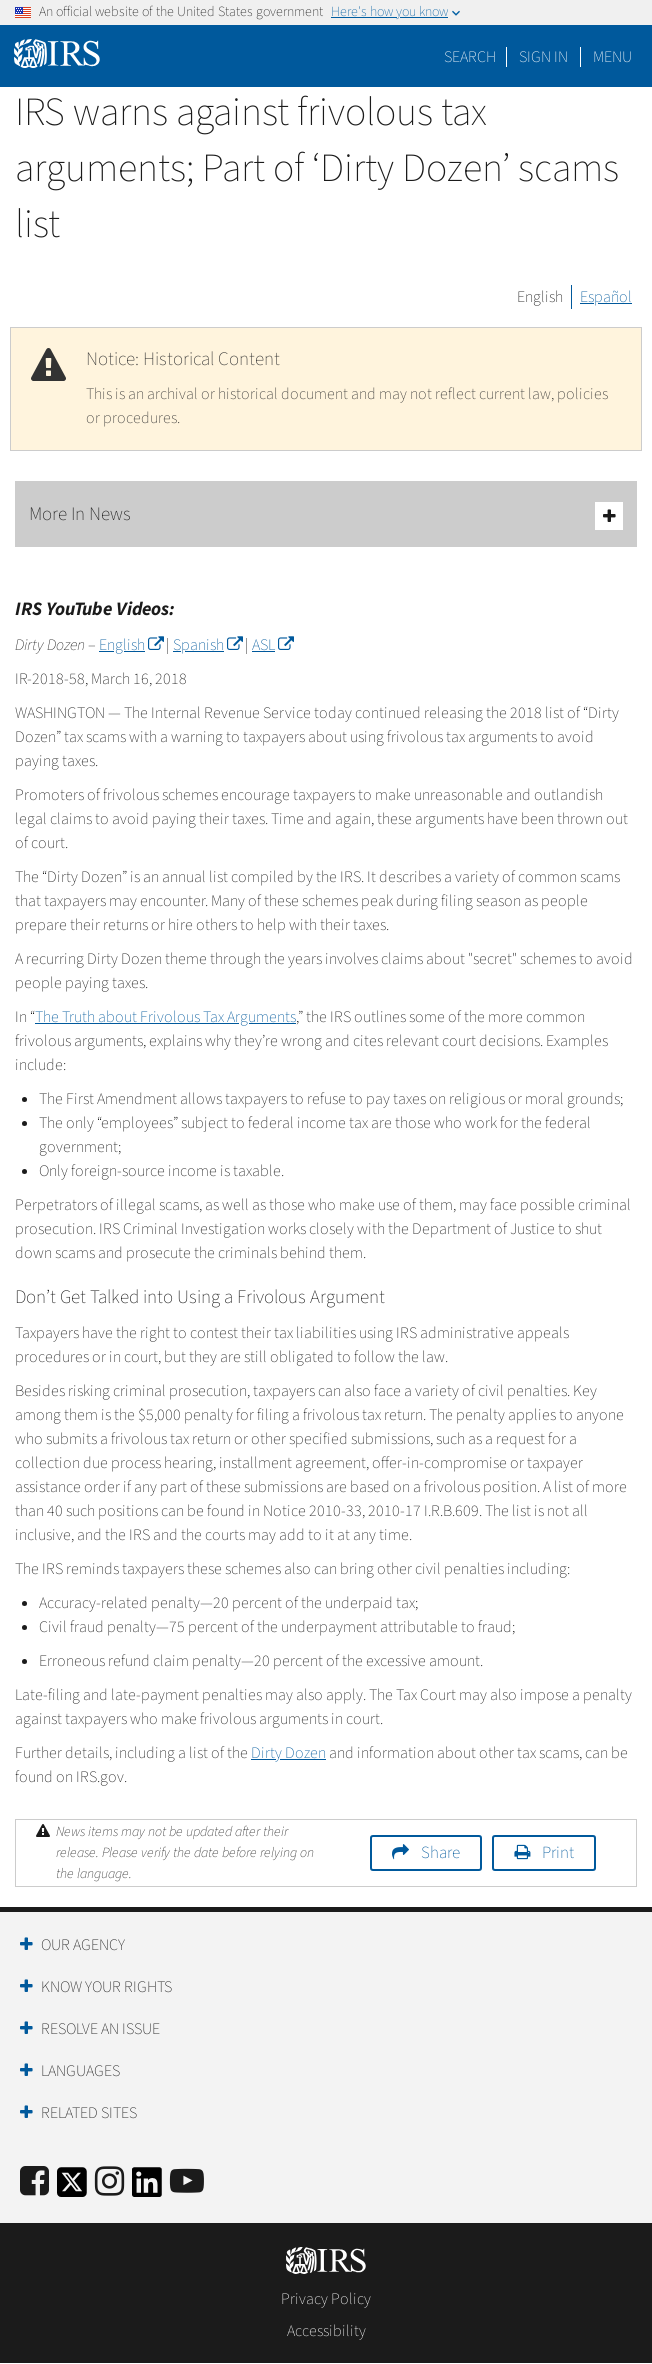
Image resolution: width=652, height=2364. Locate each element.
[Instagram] (109, 2182)
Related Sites (89, 2113)
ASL (272, 645)
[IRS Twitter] (72, 2188)
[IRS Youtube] (187, 2182)
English (540, 297)
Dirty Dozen (288, 1753)
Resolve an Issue (100, 2029)
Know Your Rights (106, 1987)
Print (558, 1853)
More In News (326, 515)
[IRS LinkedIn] (147, 2188)
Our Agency (83, 1945)
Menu (612, 57)
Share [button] (440, 1853)
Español (606, 297)
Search (470, 57)
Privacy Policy (326, 2299)
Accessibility (326, 2331)
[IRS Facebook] (34, 2182)
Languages (80, 2071)
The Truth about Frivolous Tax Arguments (165, 1017)
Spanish (207, 645)
